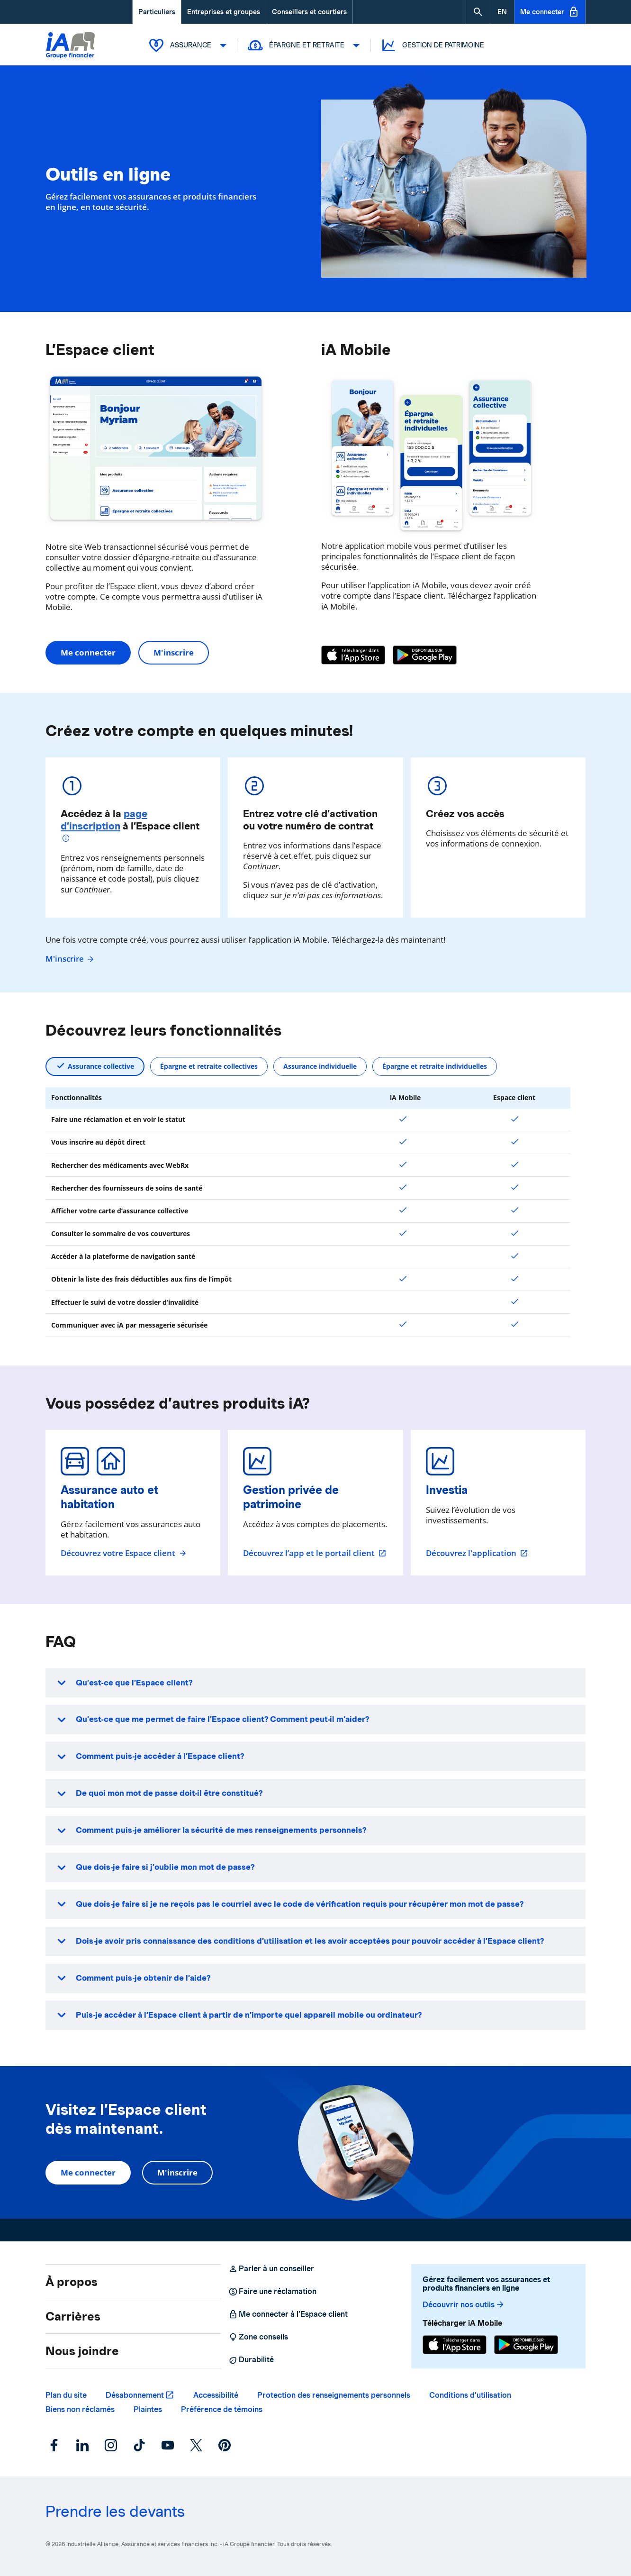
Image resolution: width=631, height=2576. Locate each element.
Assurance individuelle (320, 1066)
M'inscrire (173, 652)
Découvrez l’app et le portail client (315, 1553)
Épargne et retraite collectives (209, 1066)
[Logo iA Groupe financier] (70, 46)
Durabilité (251, 2360)
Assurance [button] (187, 45)
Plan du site (66, 2395)
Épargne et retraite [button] (303, 45)
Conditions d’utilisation (470, 2395)
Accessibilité (215, 2395)
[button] (478, 12)
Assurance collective (101, 1066)
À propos (71, 2281)
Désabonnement (135, 2395)
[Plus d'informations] (67, 839)
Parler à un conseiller (271, 2269)
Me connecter (549, 12)
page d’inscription (104, 820)
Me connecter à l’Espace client (288, 2314)
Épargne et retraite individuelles (434, 1066)
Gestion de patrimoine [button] (432, 45)
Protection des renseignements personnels (333, 2395)
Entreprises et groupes (223, 12)
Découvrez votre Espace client (124, 1553)
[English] (502, 12)
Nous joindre (82, 2351)
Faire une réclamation (272, 2291)
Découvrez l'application (477, 1553)
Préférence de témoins (221, 2409)
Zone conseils (258, 2337)
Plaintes (148, 2409)
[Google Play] (425, 655)
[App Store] (353, 655)
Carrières (72, 2316)
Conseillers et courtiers (309, 12)
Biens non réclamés (80, 2409)
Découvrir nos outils (464, 2304)
